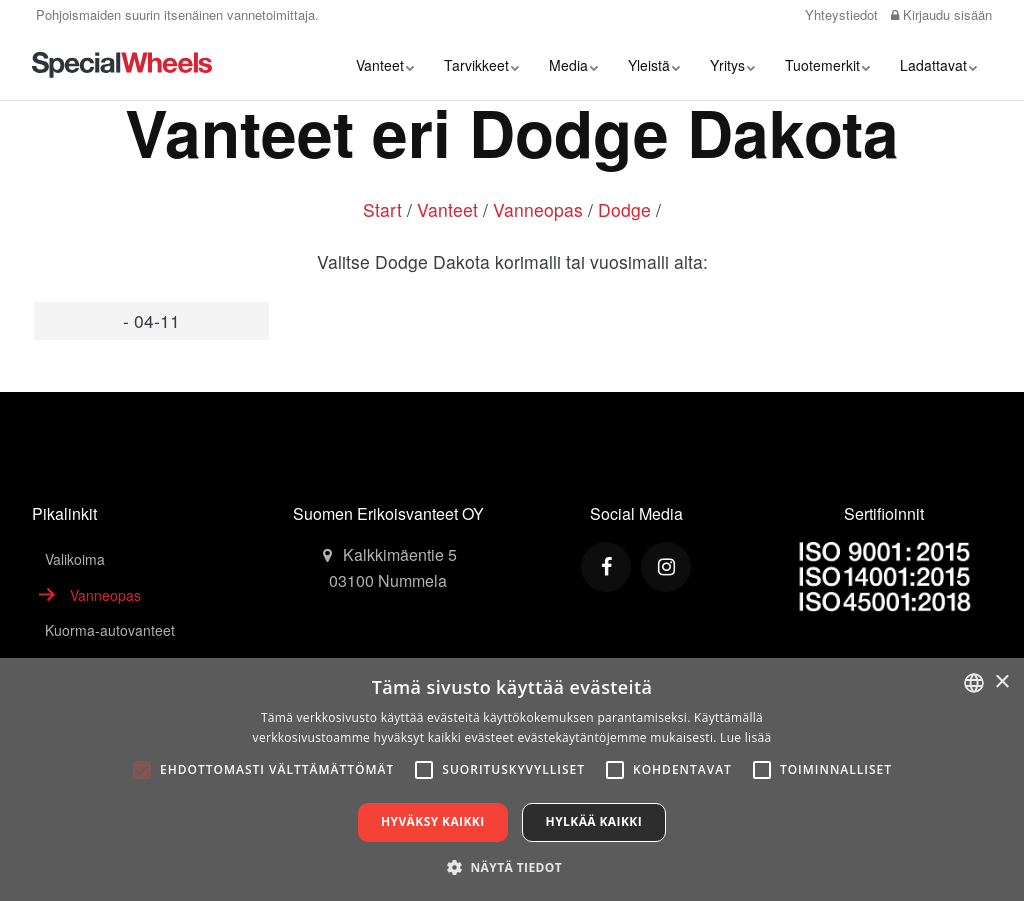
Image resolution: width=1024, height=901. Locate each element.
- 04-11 (151, 320)
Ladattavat (938, 65)
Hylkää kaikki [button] (594, 821)
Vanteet (385, 65)
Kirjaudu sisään (941, 14)
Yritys (732, 65)
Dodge (624, 209)
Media (573, 65)
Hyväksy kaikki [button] (433, 821)
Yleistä (654, 65)
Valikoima (75, 559)
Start (382, 209)
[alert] (512, 779)
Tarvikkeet (481, 65)
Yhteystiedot (839, 14)
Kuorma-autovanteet (110, 630)
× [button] (1001, 682)
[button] (512, 867)
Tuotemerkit (827, 65)
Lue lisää (745, 737)
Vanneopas (538, 209)
